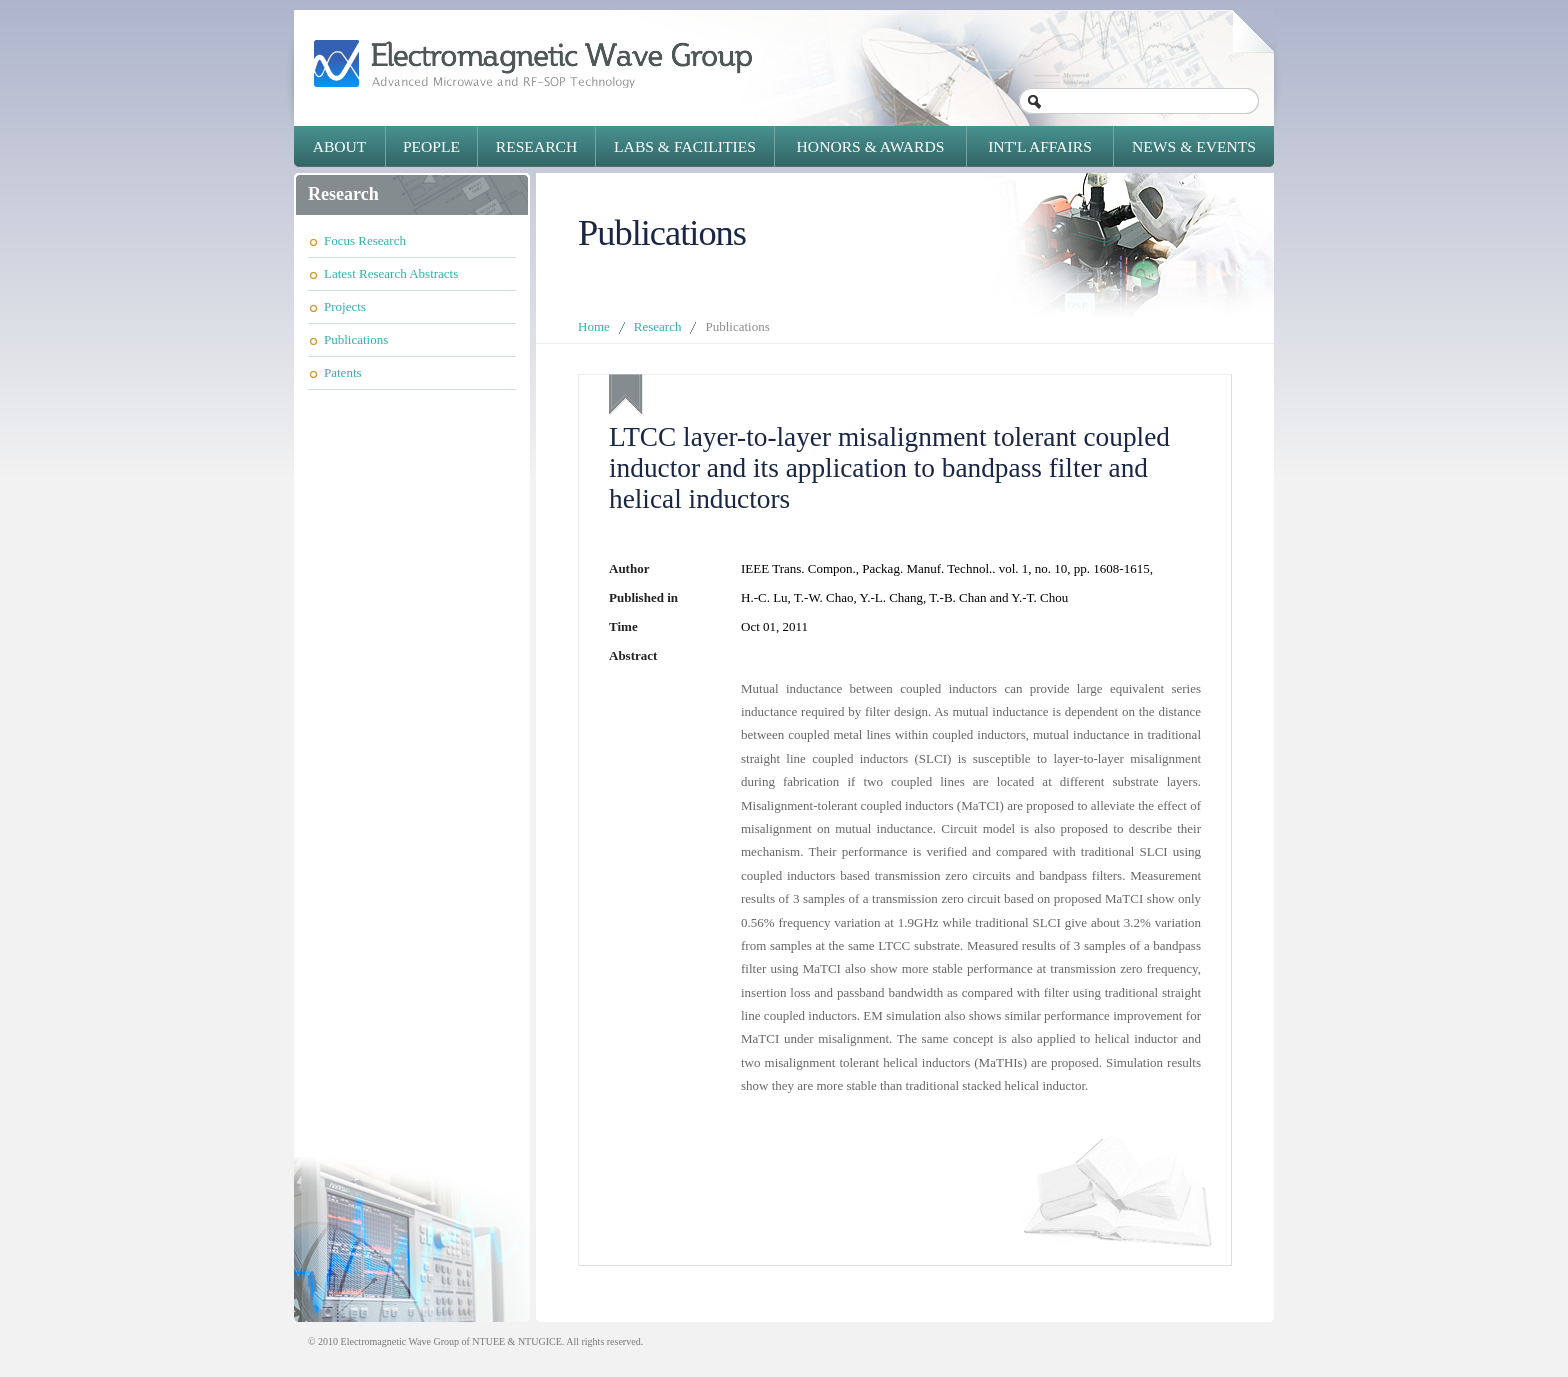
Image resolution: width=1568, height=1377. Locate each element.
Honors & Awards (871, 146)
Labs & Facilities (685, 146)
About (340, 146)
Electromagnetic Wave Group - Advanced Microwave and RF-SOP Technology (533, 64)
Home (594, 326)
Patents (343, 372)
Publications (356, 339)
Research (536, 146)
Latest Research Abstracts (391, 273)
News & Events (1194, 146)
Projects (345, 306)
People (431, 146)
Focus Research (365, 240)
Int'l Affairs (1040, 146)
